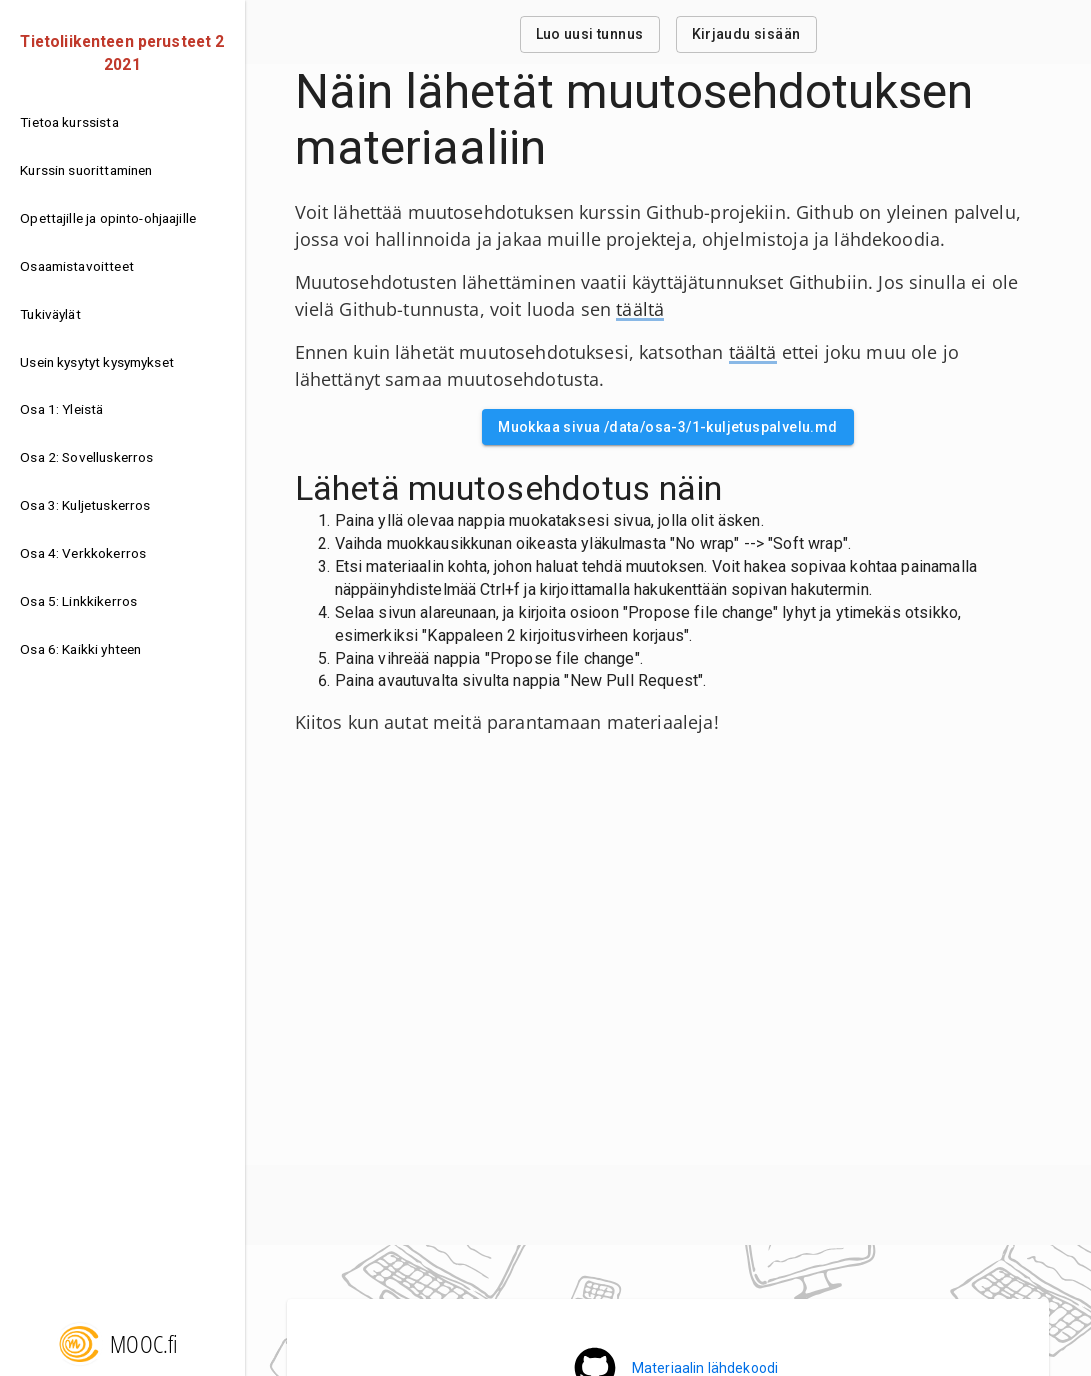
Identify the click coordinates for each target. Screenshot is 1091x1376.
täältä (640, 309)
